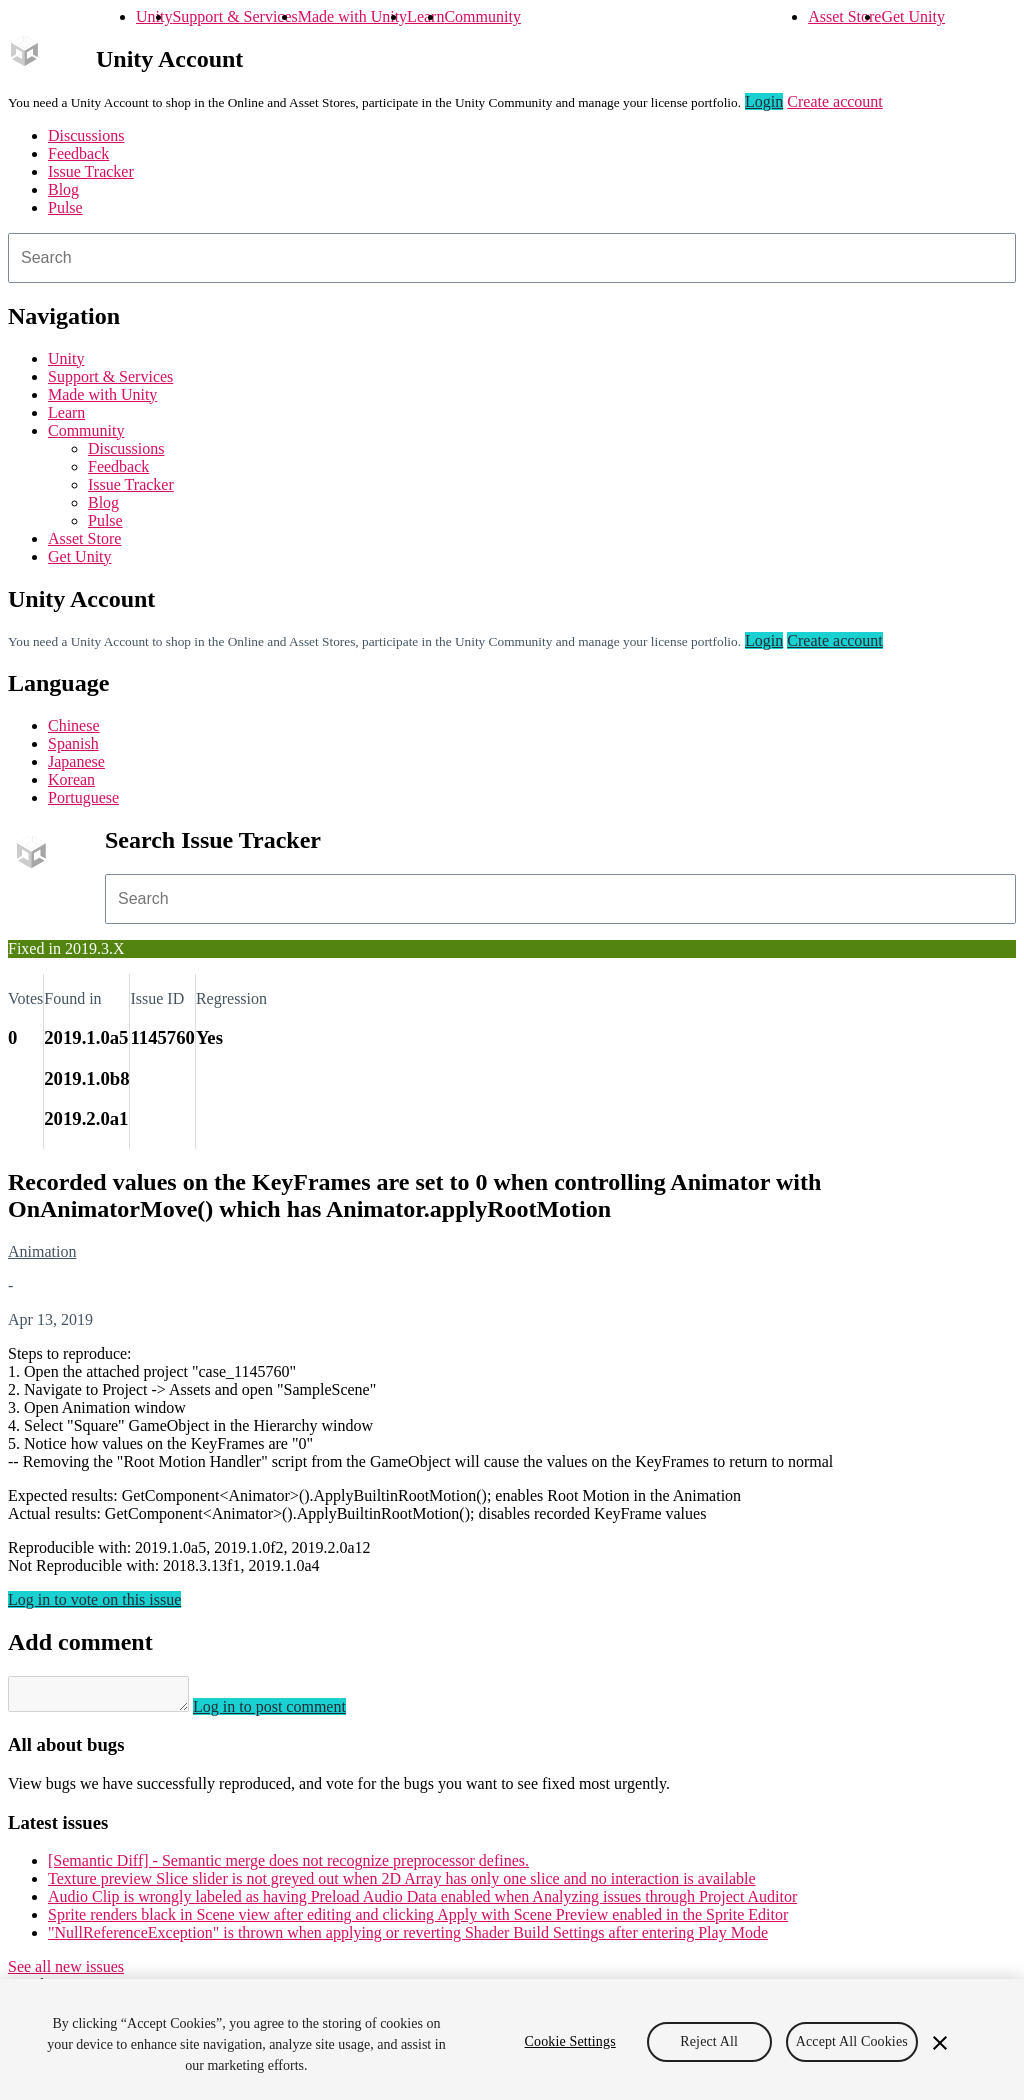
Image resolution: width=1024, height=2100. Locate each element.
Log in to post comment (289, 1712)
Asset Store (844, 16)
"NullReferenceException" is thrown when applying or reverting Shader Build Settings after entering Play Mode (408, 1938)
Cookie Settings (570, 2041)
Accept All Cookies (852, 2041)
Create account (835, 101)
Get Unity (913, 16)
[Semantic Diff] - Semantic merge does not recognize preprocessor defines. (288, 1866)
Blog (63, 189)
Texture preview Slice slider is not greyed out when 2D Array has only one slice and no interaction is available (402, 1884)
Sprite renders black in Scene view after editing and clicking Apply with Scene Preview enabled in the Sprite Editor (418, 1920)
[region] (512, 2039)
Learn (425, 16)
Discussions (86, 135)
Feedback (78, 153)
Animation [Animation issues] (42, 1251)
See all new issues (66, 1972)
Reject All (709, 2041)
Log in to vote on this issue (94, 1599)
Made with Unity (352, 16)
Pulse (65, 207)
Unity (154, 16)
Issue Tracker (91, 171)
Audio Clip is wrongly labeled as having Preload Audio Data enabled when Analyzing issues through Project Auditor (422, 1902)
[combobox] (512, 258)
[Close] (940, 2043)
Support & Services (234, 16)
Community (482, 16)
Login (764, 101)
